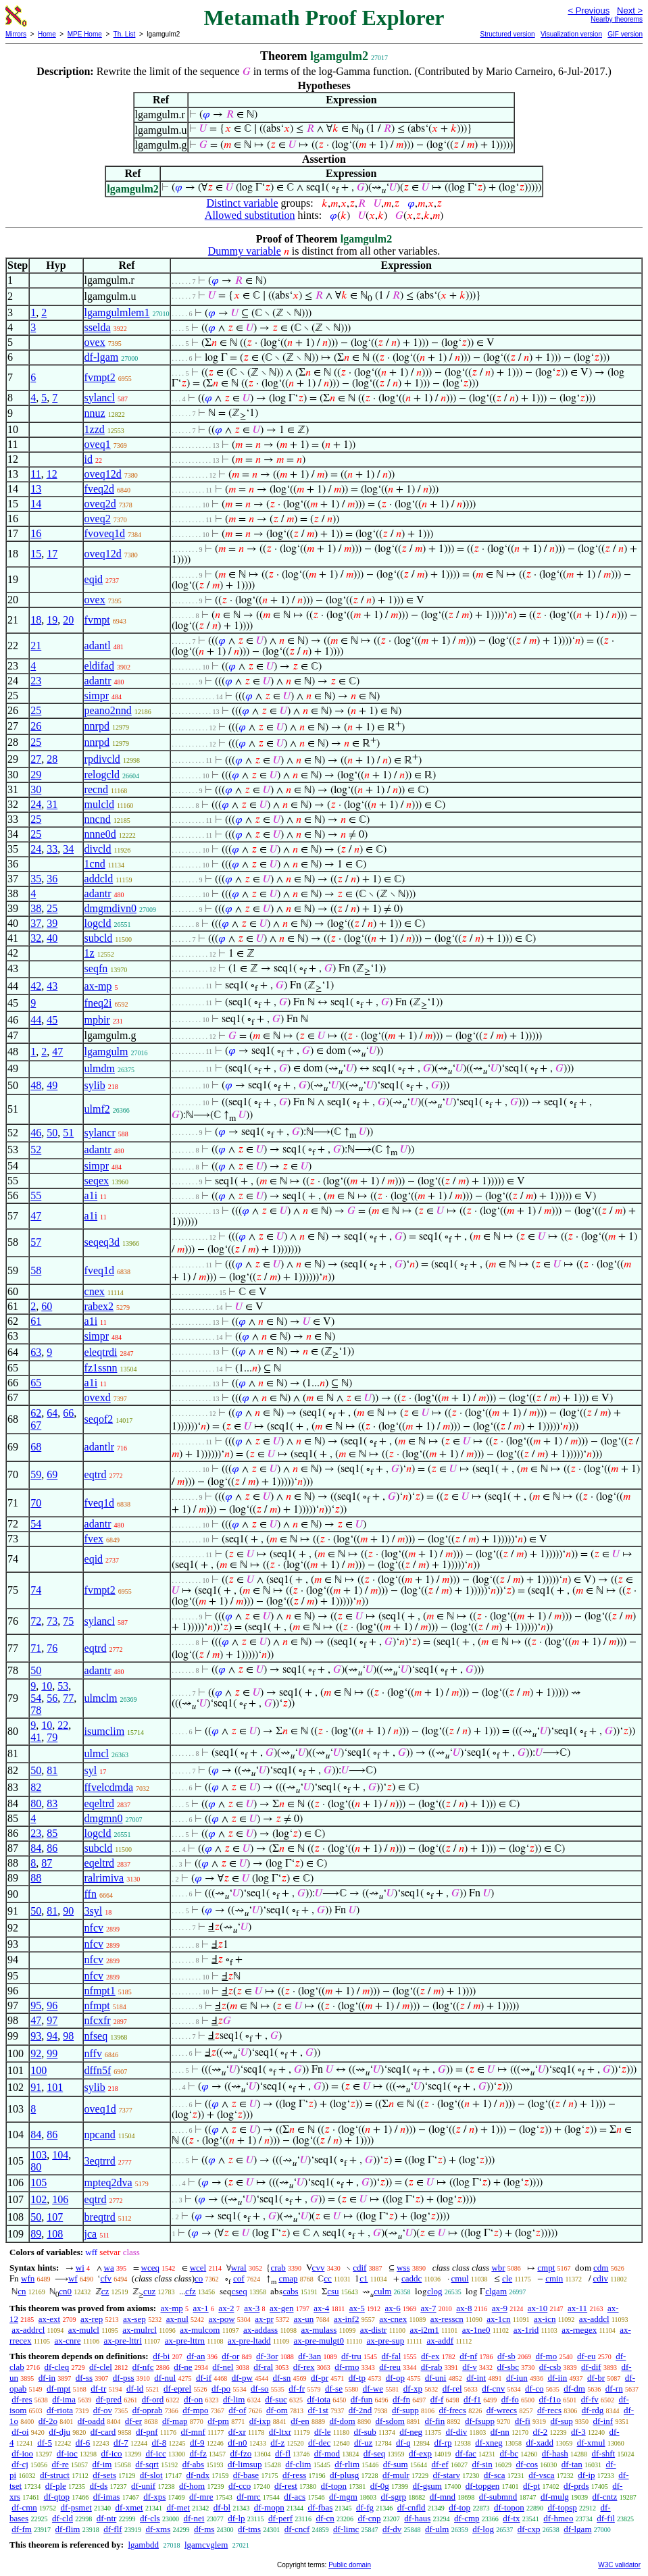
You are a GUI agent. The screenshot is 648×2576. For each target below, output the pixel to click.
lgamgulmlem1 (117, 312)
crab (277, 2268)
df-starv (446, 2475)
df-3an (309, 2356)
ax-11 (577, 2308)
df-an (195, 2356)
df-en (300, 2421)
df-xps (154, 2497)
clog (434, 2291)
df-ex (430, 2356)
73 (52, 1621)
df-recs (549, 2410)
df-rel (452, 2388)
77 (68, 1698)
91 (35, 2087)
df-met (178, 2507)
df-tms (249, 2529)
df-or (230, 2356)
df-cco (239, 2486)
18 (35, 620)
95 (35, 2005)
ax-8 (464, 2308)
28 (52, 759)
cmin (554, 2278)
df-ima (64, 2399)
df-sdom (389, 2421)
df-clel (100, 2367)
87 (46, 1863)
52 (35, 1149)
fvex (93, 1538)
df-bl (222, 2507)
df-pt (531, 2486)
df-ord (153, 2399)
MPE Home (85, 34)
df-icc (155, 2453)
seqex (96, 1180)
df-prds (576, 2486)
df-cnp (369, 2518)
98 (68, 2036)
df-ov (102, 2410)
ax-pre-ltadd (249, 2340)
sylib (94, 1085)
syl (90, 1770)
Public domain (349, 2565)
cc (328, 2278)
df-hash (555, 2453)
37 (35, 923)
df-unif (143, 2486)
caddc (411, 2278)
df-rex (304, 2367)
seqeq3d (102, 1242)
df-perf (280, 2518)
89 (35, 2234)
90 (68, 1911)
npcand (100, 2134)
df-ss (84, 2378)
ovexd (97, 1397)
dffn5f (97, 2070)
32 (35, 938)
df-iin (557, 2378)
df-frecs (452, 2410)
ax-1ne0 (476, 2330)
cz (105, 2291)
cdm (600, 2268)
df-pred (109, 2399)
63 (35, 1352)
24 (35, 804)
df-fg (365, 2507)
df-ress (294, 2475)
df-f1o (550, 2399)
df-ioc (67, 2453)
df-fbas (319, 2507)
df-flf (112, 2529)
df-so (260, 2388)
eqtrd (95, 1474)
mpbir (97, 1020)
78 (35, 1710)
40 (52, 938)
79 (52, 1737)
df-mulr (395, 2475)
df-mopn (269, 2507)
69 (52, 1474)
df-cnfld (411, 2507)
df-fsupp (480, 2421)
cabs (290, 2291)
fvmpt (97, 620)
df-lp (236, 2518)
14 (35, 503)
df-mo (546, 2356)
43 (52, 986)
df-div (456, 2432)
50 (52, 1132)
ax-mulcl (83, 2330)
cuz (149, 2291)
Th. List (125, 34)
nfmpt (97, 2005)
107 (55, 2217)
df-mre (201, 2497)
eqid (93, 579)
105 (38, 2182)
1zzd (94, 429)
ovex (94, 342)
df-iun (517, 2378)
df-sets (104, 2475)
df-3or (267, 2356)
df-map (175, 2421)
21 (35, 645)
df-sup (562, 2421)
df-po (220, 2388)
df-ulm (437, 2529)
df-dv (391, 2529)
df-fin (435, 2421)
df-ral (263, 2367)
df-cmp (467, 2518)
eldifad (99, 666)
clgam (496, 2291)
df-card (103, 2432)
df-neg (410, 2432)
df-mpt (58, 2388)
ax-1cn (498, 2319)
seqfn (96, 968)
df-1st (318, 2410)
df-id (134, 2388)
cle (507, 2278)
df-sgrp (394, 2497)
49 (52, 1085)
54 (35, 1524)
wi (80, 2268)
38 (35, 908)
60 (46, 1306)
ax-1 (201, 2308)
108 (55, 2234)
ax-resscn (447, 2319)
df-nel (222, 2367)
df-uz (363, 2443)
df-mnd (442, 2497)
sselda (97, 327)
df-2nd (360, 2410)
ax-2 (226, 2308)
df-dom (342, 2421)
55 (35, 1195)
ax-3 (251, 2308)
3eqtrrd (100, 2161)
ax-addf (439, 2340)
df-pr (319, 2378)
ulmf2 (97, 1109)
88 (35, 1878)
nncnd (97, 819)
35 (35, 878)
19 (52, 620)
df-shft (604, 2453)
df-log (483, 2529)
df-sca (494, 2475)
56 (52, 1698)
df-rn (614, 2388)
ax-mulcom (200, 2330)
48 (35, 1085)
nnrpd (96, 726)
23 (35, 680)
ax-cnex (393, 2319)
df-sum (395, 2464)
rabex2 (99, 1306)
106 (60, 2199)
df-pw (242, 2378)
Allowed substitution (250, 215)
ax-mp (98, 986)
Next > (630, 10)
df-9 (197, 2443)
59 (35, 1474)
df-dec (319, 2443)
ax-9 (499, 2308)
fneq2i (98, 1003)
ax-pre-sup (386, 2340)
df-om (277, 2410)
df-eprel (177, 2388)
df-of (237, 2410)
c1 (363, 2278)
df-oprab (147, 2410)
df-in (47, 2378)
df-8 (159, 2443)
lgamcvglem (206, 2545)
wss (403, 2268)
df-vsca (541, 2475)
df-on (193, 2399)
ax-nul (177, 2319)
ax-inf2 (346, 2319)
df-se (334, 2388)
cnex (94, 1291)
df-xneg (488, 2443)
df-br (596, 2378)
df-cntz (605, 2497)
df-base (246, 2475)
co (199, 2278)
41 (35, 1737)
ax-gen (281, 2308)
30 (35, 789)
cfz (190, 2291)
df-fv (590, 2399)
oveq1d (100, 2109)
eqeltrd (99, 1803)
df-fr (297, 2388)
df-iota (318, 2399)
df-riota (60, 2410)
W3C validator (619, 2565)
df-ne (183, 2367)
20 (68, 620)
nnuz (94, 413)
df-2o (48, 2421)
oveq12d (103, 474)
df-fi (522, 2421)
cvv (318, 2268)
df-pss (123, 2378)
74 (35, 1590)
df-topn (334, 2486)
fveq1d (99, 1270)
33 (52, 849)
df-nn (500, 2432)
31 (52, 804)
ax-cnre (67, 2340)
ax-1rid (526, 2330)
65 (35, 1382)
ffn (90, 1894)
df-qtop (57, 2497)
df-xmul (591, 2443)
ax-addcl (594, 2319)
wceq (150, 2268)
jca (90, 2234)
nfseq (96, 2036)
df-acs (294, 2497)
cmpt (546, 2268)
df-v (469, 2367)
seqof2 (99, 1419)
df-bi (161, 2356)
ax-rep (91, 2319)
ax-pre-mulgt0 (319, 2340)
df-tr (98, 2388)
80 (35, 1803)
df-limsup (245, 2464)
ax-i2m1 (424, 2330)
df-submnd (498, 2497)
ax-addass (260, 2330)
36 (52, 878)
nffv (93, 2053)
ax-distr (373, 2330)
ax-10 (538, 2308)
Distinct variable (242, 203)
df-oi (19, 2432)
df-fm (21, 2529)
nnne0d (100, 834)
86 (52, 1848)
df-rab (432, 2367)
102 (38, 2199)
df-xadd (539, 2443)
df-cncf (297, 2529)
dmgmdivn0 (110, 908)
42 (35, 986)
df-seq (375, 2453)
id (88, 459)
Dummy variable (244, 251)
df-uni (436, 2378)
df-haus (417, 2518)
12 (52, 474)
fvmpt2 (100, 377)
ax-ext (49, 2319)
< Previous (588, 10)
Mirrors (15, 34)
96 (52, 2005)
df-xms (157, 2529)
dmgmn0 (103, 1818)
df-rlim (346, 2464)
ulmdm (99, 1068)
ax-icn (544, 2319)
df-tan (572, 2464)
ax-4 (321, 2308)
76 (52, 1648)
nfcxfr (97, 2020)
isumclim (104, 1731)
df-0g (379, 2486)
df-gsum (427, 2486)
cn (22, 2291)
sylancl (99, 397)
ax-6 (393, 2308)
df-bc (509, 2453)
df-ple (55, 2486)
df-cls (150, 2518)
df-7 (121, 2443)
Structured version (507, 34)
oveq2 (97, 518)
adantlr (99, 1447)
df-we (373, 2388)
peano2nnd (108, 710)
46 (35, 1132)
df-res (21, 2399)
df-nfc (143, 2367)
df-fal (391, 2356)
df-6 (83, 2443)
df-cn (325, 2518)
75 (68, 1621)
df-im (102, 2464)
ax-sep (134, 2319)
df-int (476, 2378)
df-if (203, 2378)
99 (52, 2053)
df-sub (365, 2432)
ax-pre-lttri (122, 2340)
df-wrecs (502, 2410)
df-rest (285, 2486)
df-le (322, 2432)
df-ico (111, 2453)
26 (35, 726)
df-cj (19, 2464)
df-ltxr (280, 2432)
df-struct (55, 2475)
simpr (96, 695)
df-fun (362, 2399)
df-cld (62, 2518)
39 (52, 923)
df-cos (527, 2464)
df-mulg (555, 2497)
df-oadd (91, 2421)
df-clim (298, 2464)
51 (68, 1132)
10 (46, 1686)
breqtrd (100, 2217)
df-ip (586, 2475)
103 (38, 2155)
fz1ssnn (101, 1367)
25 (35, 710)
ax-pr (264, 2319)
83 (52, 1803)
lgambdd (143, 2545)
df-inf (603, 2421)
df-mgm (343, 2497)
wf (73, 2278)
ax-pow (222, 2319)
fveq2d (99, 489)
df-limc (346, 2529)
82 (35, 1787)
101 (55, 2087)
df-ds (99, 2486)
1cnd (94, 863)
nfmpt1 (100, 1990)
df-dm (574, 2388)
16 (35, 533)
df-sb (506, 2356)
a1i (91, 1195)
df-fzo (240, 2453)
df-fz (197, 2453)
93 (35, 2036)
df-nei (193, 2518)
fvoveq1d (104, 533)
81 (52, 1770)
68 (35, 1447)
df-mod (327, 2453)
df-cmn (24, 2507)
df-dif (591, 2367)
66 (68, 1413)
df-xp (412, 2388)
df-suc (276, 2399)
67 (35, 1425)
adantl (97, 645)
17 (52, 553)
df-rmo (346, 2367)
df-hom (192, 2486)
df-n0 (237, 2443)
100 (38, 2070)
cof (239, 2278)
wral (239, 2268)
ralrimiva (104, 1878)
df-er (133, 2421)
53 (62, 1686)
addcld (99, 878)
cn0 (65, 2291)
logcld (97, 923)
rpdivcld (102, 759)
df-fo (510, 2399)
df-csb (550, 2367)
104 (60, 2155)
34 (68, 849)
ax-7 (428, 2308)
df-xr (237, 2432)
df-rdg (593, 2410)
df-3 (578, 2432)
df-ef (439, 2464)
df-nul (165, 2378)
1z (89, 953)
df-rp (443, 2443)
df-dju (59, 2432)
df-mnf (193, 2432)
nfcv (93, 1928)
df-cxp (529, 2529)
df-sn (282, 2378)
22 (62, 1725)
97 (52, 2020)
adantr (97, 680)
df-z (277, 2443)
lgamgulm (106, 1051)
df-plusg (344, 2475)
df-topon (509, 2507)
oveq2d (100, 503)
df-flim (67, 2529)
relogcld (102, 774)
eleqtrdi (101, 1352)
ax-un (304, 2319)
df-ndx (197, 2475)
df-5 (44, 2443)
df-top (459, 2507)
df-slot (151, 2475)
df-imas (106, 2497)
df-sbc (508, 2367)
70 (35, 1503)
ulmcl (96, 1753)
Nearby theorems (617, 19)
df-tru (351, 2356)
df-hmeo (558, 2518)
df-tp (357, 2378)
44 (35, 1020)
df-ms (204, 2529)
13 (35, 489)
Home (47, 34)
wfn (27, 2278)
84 (35, 1848)
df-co (534, 2388)
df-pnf (147, 2432)
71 (35, 1648)
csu (333, 2291)
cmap (287, 2278)
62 (35, 1413)
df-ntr (107, 2518)
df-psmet (76, 2507)
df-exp (420, 2453)
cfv (105, 2278)
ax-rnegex (579, 2330)
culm (382, 2291)
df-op (395, 2378)
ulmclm (101, 1698)
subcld (98, 938)
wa (109, 2268)
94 (52, 2036)
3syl (93, 1911)
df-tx (511, 2518)
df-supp (405, 2410)
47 (57, 1051)
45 (52, 1020)
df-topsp (561, 2507)
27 (35, 759)
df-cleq (56, 2367)
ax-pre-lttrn (185, 2340)
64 (52, 1413)
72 (35, 1621)
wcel (198, 2268)
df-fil (606, 2518)
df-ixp (260, 2421)
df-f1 (472, 2399)
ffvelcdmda (109, 1787)
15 (35, 553)
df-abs (193, 2464)
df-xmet (129, 2507)
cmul (460, 2278)
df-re (60, 2464)
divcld (97, 849)
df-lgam (101, 357)
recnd (96, 789)
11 (35, 474)
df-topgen (483, 2486)
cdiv (600, 2278)
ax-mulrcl (139, 2330)
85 (52, 1833)
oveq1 (97, 444)
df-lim (234, 2399)
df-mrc (248, 2497)
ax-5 (357, 2308)
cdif (359, 2268)
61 (35, 1321)
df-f (437, 2399)
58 (35, 1270)
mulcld (99, 804)
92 (35, 2053)
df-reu (390, 2367)
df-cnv (493, 2388)
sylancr (100, 1132)
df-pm (218, 2421)
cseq (239, 2291)
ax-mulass (319, 2330)
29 (35, 774)
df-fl (283, 2453)
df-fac (465, 2453)
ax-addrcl (28, 2330)
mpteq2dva (108, 2182)
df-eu (586, 2356)
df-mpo (195, 2410)
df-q (403, 2443)
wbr (498, 2268)
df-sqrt (147, 2464)
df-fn (401, 2399)
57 (35, 1242)
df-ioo (22, 2453)
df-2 (540, 2432)
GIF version (625, 34)
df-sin (482, 2464)
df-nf (468, 2356)
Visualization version (571, 34)
